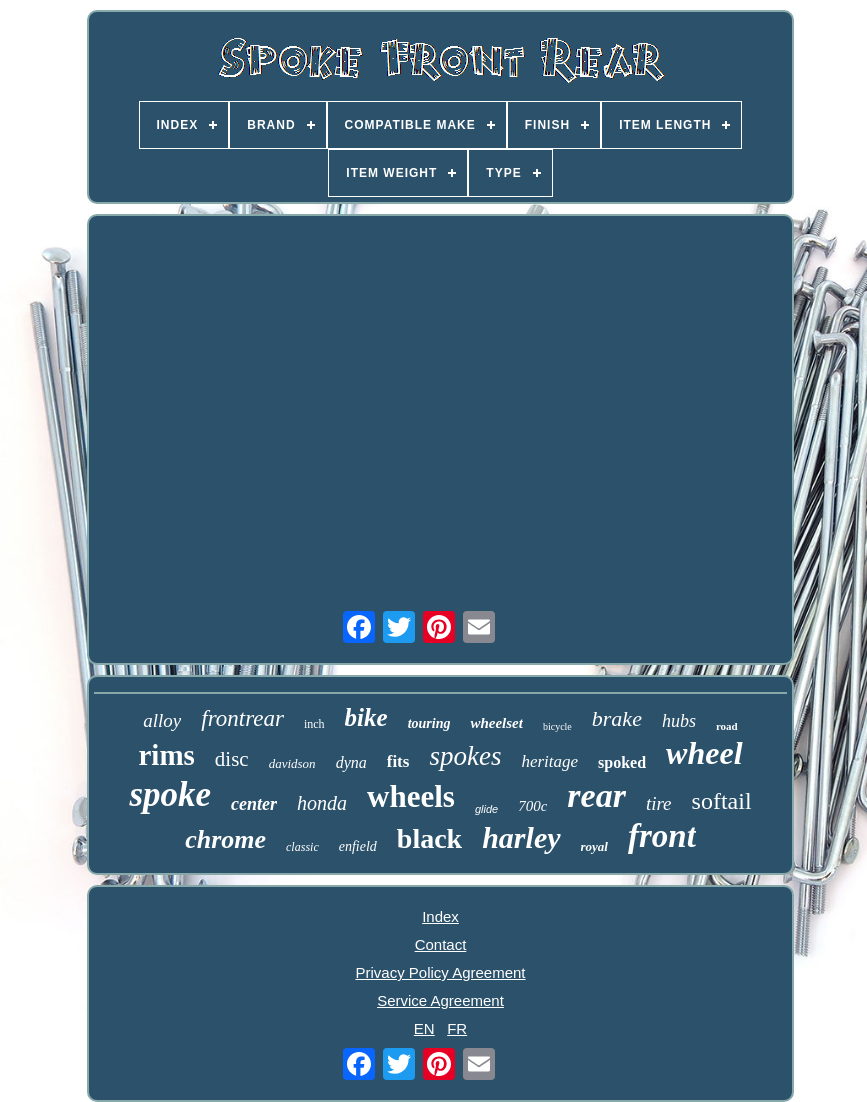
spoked (622, 762)
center (254, 804)
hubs (679, 721)
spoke (170, 794)
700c (532, 806)
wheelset (496, 723)
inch (314, 724)
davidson (292, 763)
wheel (704, 753)
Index (440, 916)
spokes (465, 756)
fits (398, 761)
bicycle (557, 726)
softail (722, 801)
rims (166, 755)
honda (322, 803)
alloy (162, 720)
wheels (411, 796)
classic (302, 847)
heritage (549, 761)
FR (457, 1028)
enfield (358, 846)
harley (521, 837)
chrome (225, 839)
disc (232, 759)
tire (659, 803)
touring (429, 723)
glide (486, 809)
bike (366, 717)
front (662, 836)
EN (424, 1028)
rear (596, 795)
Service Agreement (440, 1000)
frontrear (242, 718)
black (429, 838)
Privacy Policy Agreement (440, 972)
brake (617, 718)
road (727, 726)
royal (594, 846)
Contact (441, 944)
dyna (351, 762)
